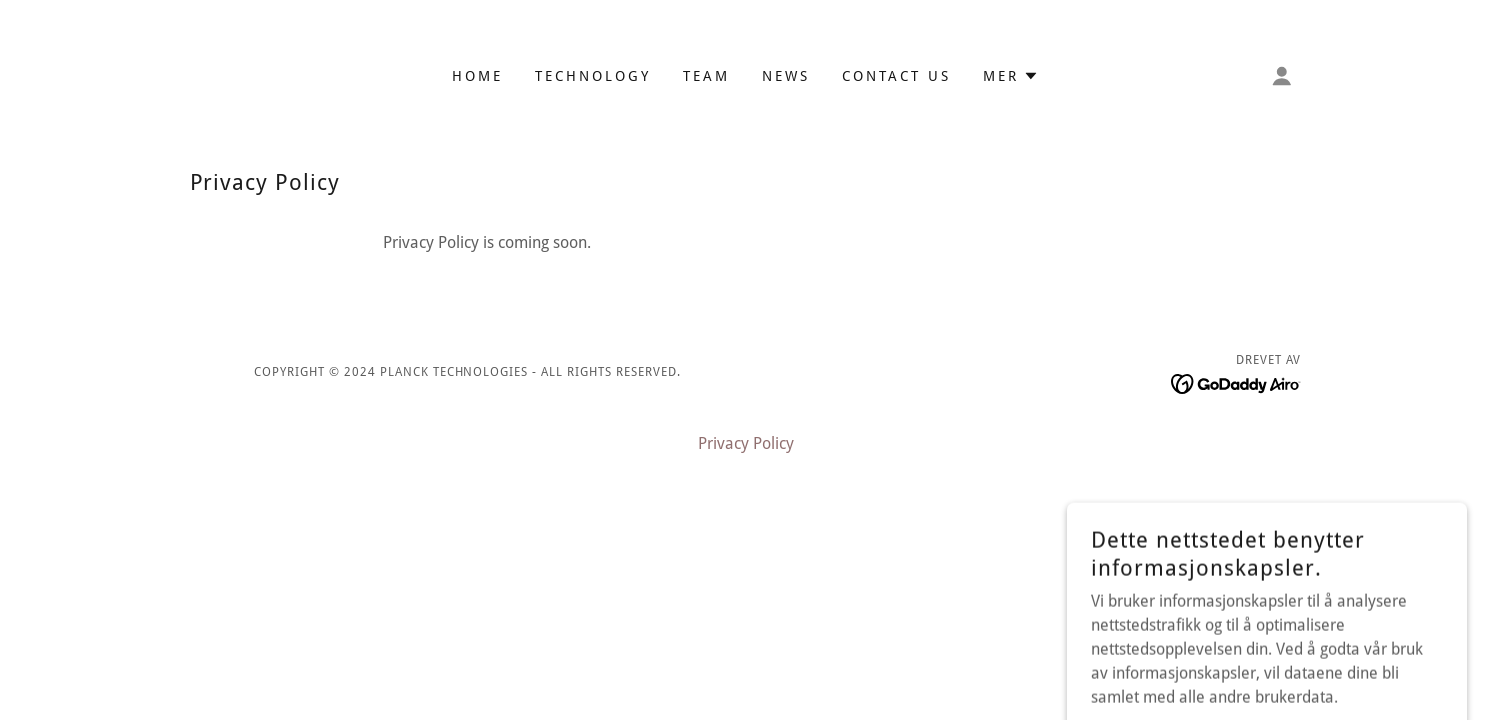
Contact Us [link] (896, 76)
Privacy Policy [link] (746, 443)
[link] (1236, 382)
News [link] (786, 76)
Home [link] (477, 76)
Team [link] (706, 76)
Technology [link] (593, 76)
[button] (1011, 76)
